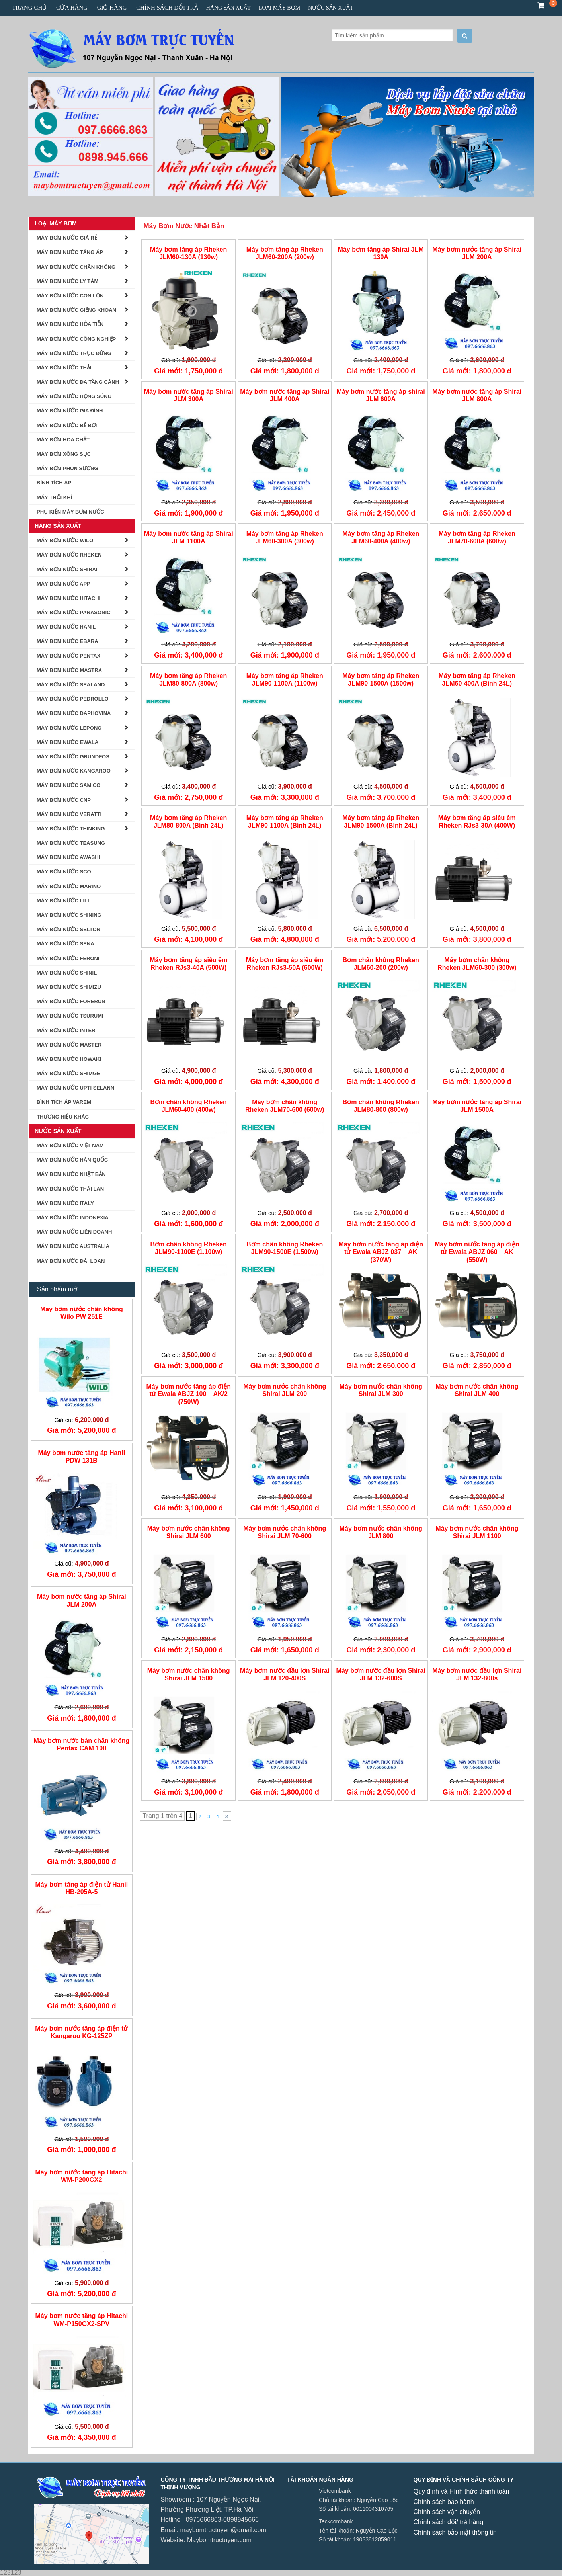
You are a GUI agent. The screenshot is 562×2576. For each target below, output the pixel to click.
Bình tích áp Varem (64, 1102)
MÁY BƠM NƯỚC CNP (64, 800)
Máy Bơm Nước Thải (64, 368)
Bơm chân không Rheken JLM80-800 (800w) (381, 1106)
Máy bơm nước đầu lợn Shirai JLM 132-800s (476, 1674)
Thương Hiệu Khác (63, 1117)
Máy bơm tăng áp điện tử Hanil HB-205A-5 (81, 1888)
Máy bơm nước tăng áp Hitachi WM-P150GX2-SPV (81, 2319)
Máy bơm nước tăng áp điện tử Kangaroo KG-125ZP (81, 2032)
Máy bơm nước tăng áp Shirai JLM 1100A (188, 537)
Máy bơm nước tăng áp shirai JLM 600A (381, 395)
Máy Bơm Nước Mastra (69, 670)
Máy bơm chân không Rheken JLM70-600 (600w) (284, 1106)
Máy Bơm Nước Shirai (67, 569)
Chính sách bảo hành (444, 2501)
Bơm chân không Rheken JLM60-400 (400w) (188, 1106)
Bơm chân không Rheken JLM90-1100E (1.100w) (188, 1248)
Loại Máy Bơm (279, 8)
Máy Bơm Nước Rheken (69, 555)
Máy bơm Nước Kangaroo (74, 771)
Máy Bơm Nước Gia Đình (70, 411)
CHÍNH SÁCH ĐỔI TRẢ (167, 7)
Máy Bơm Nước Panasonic (74, 612)
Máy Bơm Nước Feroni (68, 958)
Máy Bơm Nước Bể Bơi (67, 425)
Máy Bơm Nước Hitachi (68, 598)
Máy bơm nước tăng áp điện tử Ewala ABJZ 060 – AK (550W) (477, 1252)
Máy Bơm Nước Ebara (67, 641)
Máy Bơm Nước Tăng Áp (70, 252)
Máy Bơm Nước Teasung (71, 843)
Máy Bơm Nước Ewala (67, 742)
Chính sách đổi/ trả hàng (449, 2522)
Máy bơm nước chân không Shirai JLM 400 (476, 1390)
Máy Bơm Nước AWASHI (68, 857)
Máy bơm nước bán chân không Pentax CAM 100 (81, 1744)
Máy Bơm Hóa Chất (63, 440)
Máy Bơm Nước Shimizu (69, 987)
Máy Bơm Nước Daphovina (74, 713)
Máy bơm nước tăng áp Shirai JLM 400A (284, 395)
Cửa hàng (72, 7)
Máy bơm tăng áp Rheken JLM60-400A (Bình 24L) (477, 679)
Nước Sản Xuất (330, 8)
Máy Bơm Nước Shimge (68, 1073)
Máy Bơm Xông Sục (64, 454)
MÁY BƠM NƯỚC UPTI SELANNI (76, 1088)
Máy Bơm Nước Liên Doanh (74, 1232)
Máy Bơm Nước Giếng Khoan (76, 310)
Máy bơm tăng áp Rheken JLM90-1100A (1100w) (284, 679)
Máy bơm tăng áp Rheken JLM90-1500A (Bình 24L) (380, 821)
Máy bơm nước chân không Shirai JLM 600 (188, 1532)
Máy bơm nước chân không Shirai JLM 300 (381, 1390)
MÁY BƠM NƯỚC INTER (66, 1030)
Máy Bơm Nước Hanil (66, 627)
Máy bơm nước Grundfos (73, 757)
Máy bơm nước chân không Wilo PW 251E (81, 1313)
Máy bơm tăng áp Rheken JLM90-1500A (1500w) (380, 679)
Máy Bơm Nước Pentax (68, 656)
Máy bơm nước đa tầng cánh (78, 382)
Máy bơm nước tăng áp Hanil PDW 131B (81, 1456)
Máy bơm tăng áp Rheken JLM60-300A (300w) (284, 537)
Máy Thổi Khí (54, 497)
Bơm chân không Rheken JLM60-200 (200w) (381, 964)
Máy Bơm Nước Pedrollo (73, 699)
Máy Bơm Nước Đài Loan (71, 1261)
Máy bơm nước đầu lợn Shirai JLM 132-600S (380, 1674)
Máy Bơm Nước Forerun (71, 1001)
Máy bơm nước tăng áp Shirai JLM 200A (476, 253)
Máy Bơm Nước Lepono (69, 728)
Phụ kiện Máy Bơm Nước (70, 512)
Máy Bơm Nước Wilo (65, 540)
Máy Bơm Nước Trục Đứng (74, 353)
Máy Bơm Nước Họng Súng (74, 396)
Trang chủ (29, 7)
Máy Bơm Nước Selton (68, 929)
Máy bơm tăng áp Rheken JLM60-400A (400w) (380, 537)
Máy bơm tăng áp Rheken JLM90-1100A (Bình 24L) (284, 821)
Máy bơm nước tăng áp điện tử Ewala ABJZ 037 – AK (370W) (381, 1252)
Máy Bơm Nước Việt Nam (70, 1145)
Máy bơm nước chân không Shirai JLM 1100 (476, 1532)
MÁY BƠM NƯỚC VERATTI (69, 814)
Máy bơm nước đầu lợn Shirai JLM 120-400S (284, 1674)
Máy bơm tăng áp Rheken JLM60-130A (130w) (188, 253)
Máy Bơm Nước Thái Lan (70, 1189)
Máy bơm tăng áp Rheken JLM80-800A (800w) (188, 679)
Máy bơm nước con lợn (70, 296)
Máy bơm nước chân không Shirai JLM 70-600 (284, 1532)
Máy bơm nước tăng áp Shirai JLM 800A (476, 395)
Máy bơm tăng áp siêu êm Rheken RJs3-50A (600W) (285, 964)
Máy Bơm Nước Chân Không (76, 267)
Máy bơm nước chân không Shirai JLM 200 (284, 1390)
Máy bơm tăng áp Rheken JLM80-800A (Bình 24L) (188, 821)
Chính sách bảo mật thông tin (455, 2532)
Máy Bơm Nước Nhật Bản (183, 226)
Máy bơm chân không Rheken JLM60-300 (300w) (476, 964)
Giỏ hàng (112, 7)
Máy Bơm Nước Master (69, 1045)
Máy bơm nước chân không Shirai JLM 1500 (188, 1674)
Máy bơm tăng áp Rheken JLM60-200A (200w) (284, 253)
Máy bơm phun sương (67, 468)
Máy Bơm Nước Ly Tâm (67, 281)
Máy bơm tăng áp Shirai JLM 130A (381, 253)
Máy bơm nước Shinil (67, 973)
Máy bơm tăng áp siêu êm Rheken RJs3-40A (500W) (188, 964)
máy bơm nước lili (63, 901)
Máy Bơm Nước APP (63, 584)
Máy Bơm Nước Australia (73, 1246)
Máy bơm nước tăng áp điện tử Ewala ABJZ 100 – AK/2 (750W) (188, 1394)
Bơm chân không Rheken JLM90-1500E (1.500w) (284, 1248)
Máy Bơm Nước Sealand (71, 684)
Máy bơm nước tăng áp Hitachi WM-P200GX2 (81, 2176)
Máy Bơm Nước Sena (65, 944)
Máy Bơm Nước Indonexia (73, 1218)
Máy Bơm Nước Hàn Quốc (72, 1160)
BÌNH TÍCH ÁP (54, 483)
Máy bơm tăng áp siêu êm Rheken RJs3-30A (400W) (477, 821)
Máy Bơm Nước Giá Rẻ (67, 238)
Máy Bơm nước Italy (65, 1203)
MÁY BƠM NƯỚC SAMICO (68, 785)
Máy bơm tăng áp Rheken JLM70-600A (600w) (477, 537)
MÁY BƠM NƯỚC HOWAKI (69, 1059)
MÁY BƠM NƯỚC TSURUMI (70, 1016)
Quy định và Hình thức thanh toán (461, 2491)
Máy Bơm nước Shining (69, 915)
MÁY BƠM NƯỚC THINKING (71, 829)
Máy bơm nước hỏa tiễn (70, 324)
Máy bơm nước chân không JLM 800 (381, 1532)
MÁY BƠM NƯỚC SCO (64, 872)
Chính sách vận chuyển (447, 2511)
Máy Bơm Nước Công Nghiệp (76, 339)
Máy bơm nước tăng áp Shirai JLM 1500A (476, 1106)
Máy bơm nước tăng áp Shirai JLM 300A (188, 395)
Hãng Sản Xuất (228, 8)
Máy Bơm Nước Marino (69, 886)
